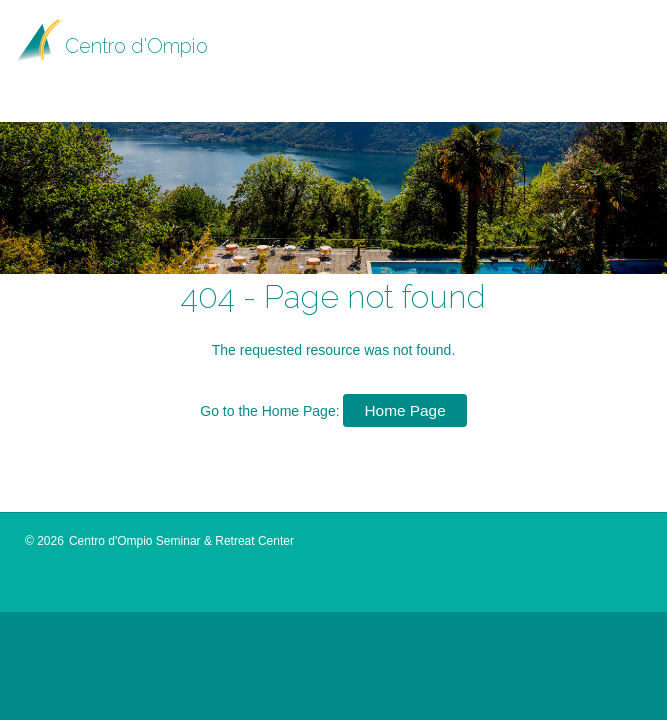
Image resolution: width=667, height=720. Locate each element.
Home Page (404, 410)
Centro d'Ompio (136, 46)
